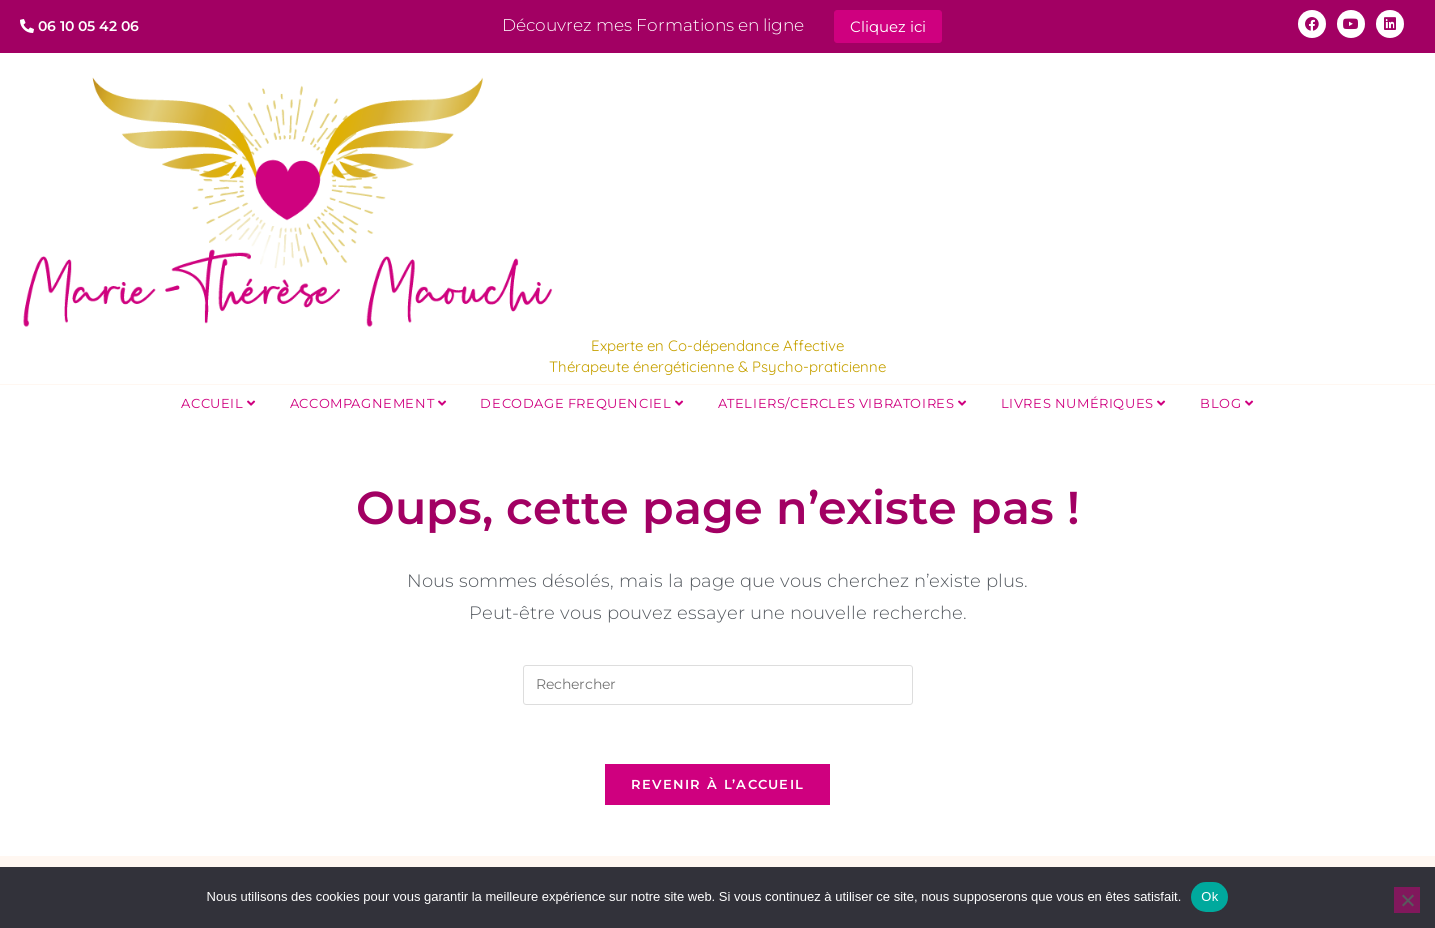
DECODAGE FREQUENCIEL (581, 401)
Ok (1209, 896)
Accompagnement (368, 401)
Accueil (218, 401)
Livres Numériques (1083, 401)
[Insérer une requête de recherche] (718, 683)
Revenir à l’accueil (718, 784)
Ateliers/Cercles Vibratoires (842, 401)
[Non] (1407, 900)
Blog (1227, 401)
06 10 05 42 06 (79, 26)
